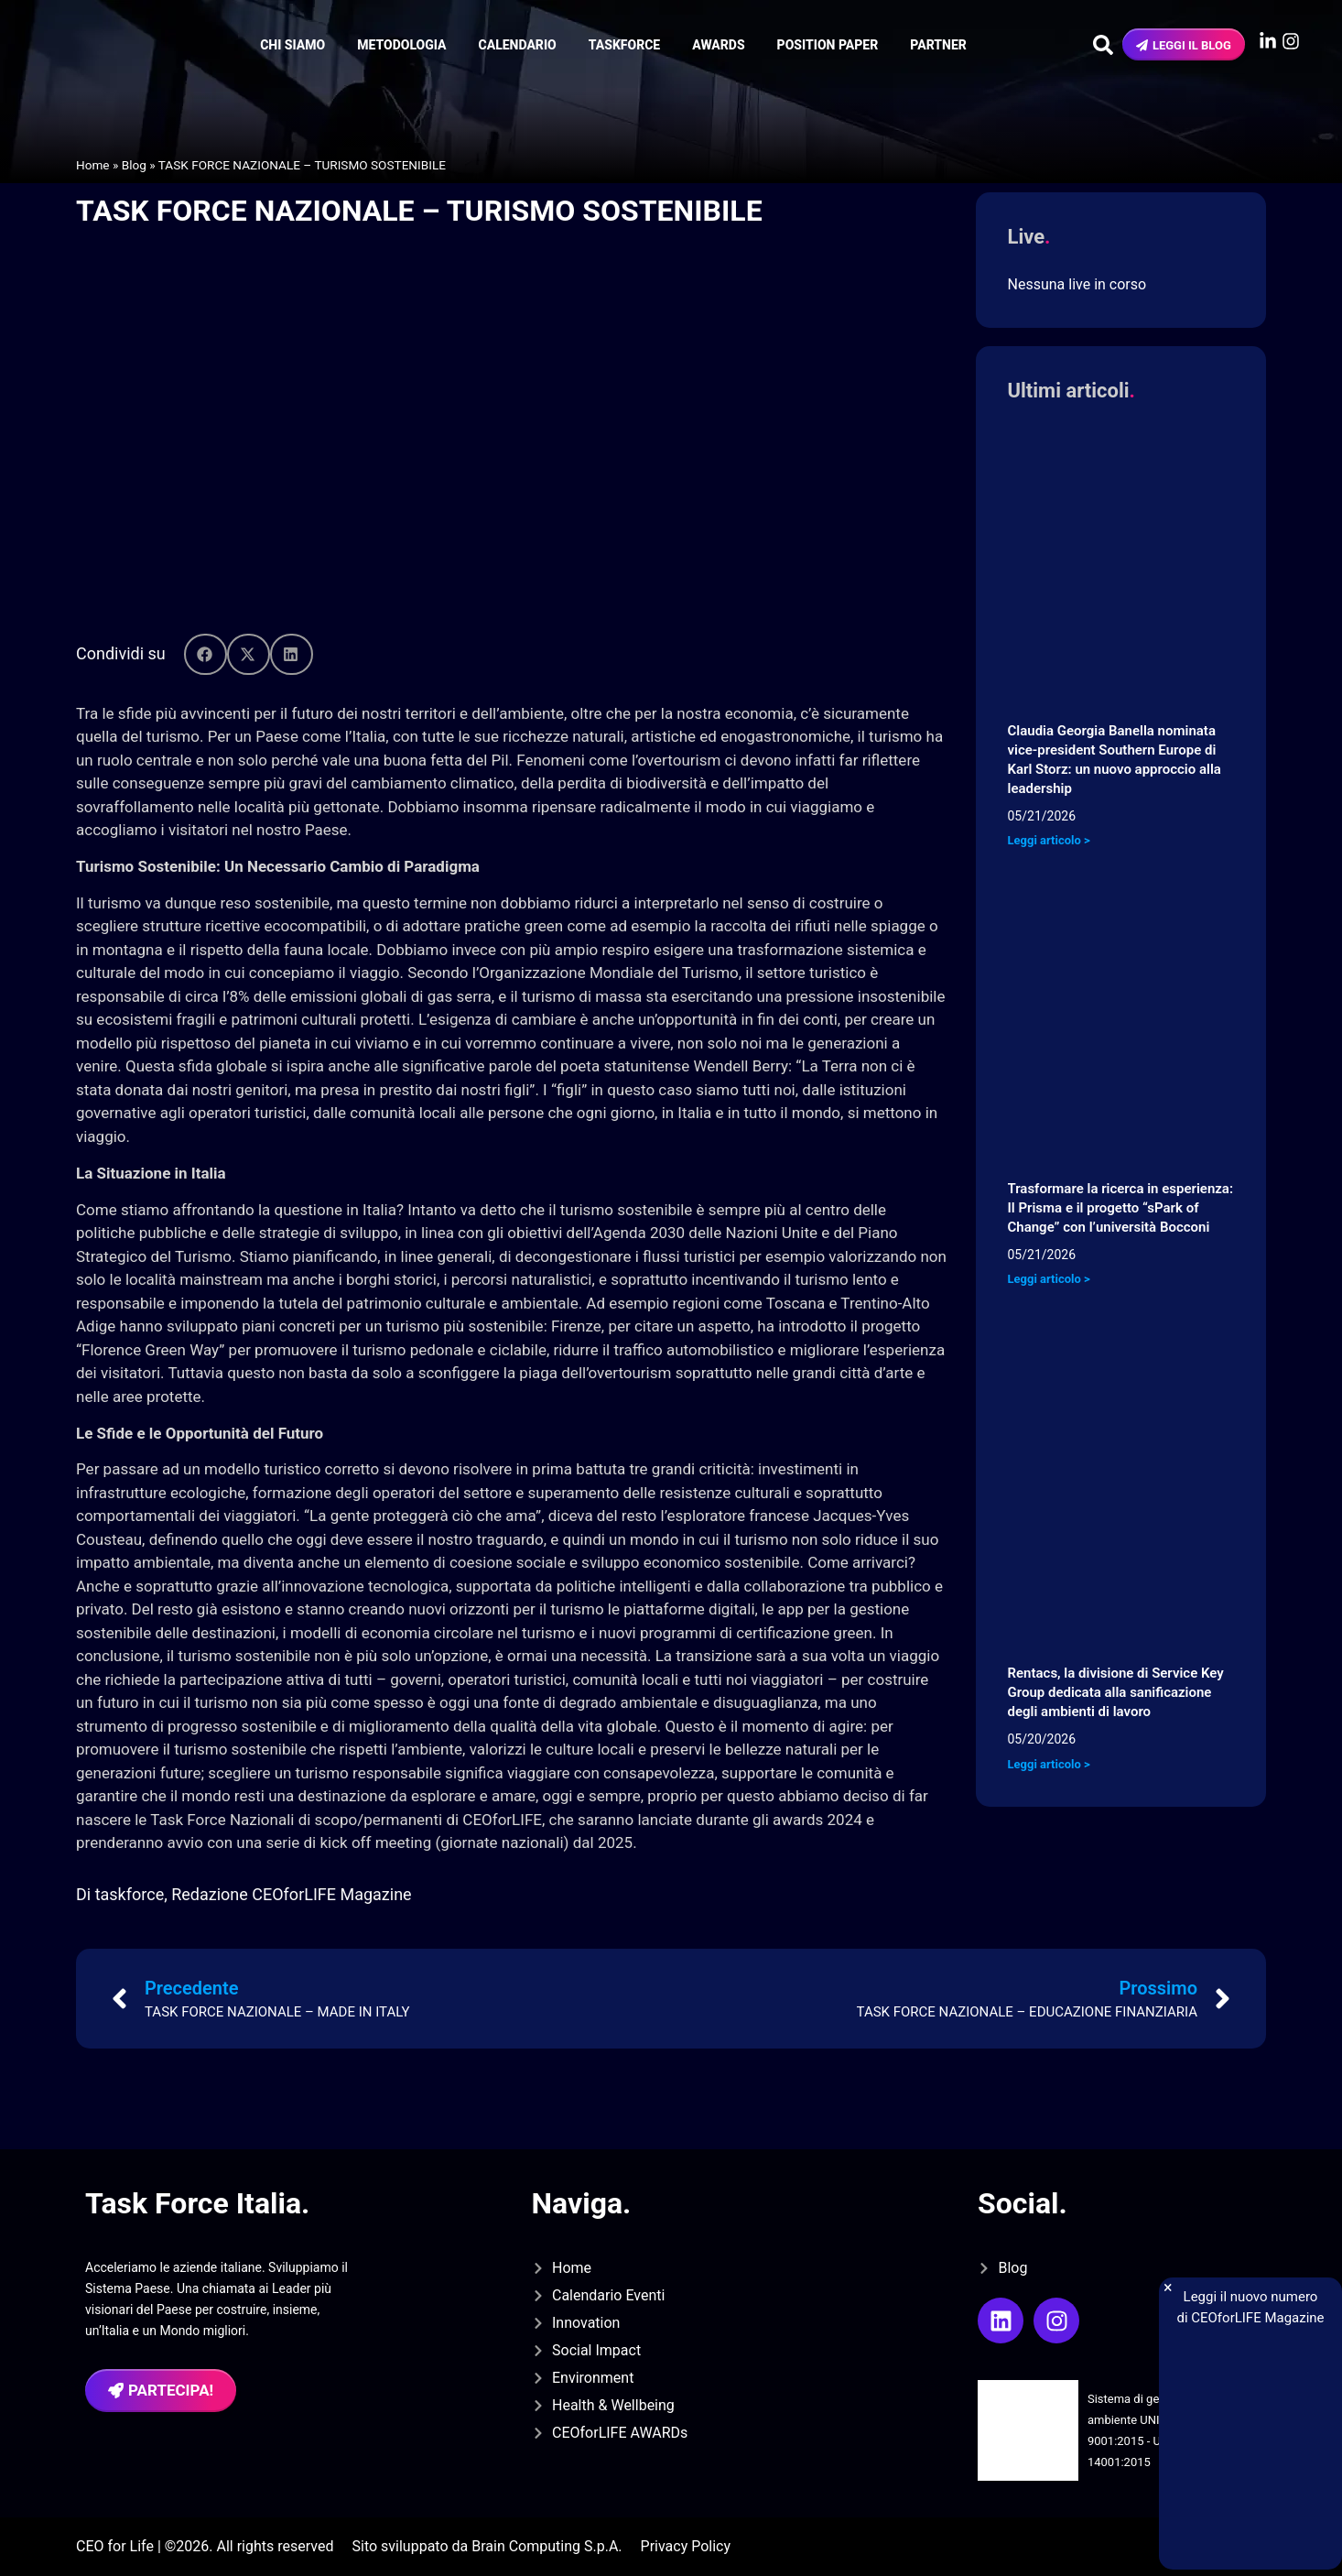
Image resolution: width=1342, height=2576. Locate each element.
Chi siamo (292, 45)
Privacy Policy (686, 2546)
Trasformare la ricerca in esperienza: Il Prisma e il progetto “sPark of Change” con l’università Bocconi (1121, 1207)
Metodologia (401, 45)
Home (93, 165)
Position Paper (828, 45)
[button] (205, 654)
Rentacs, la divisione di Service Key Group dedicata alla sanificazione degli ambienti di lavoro (1116, 1692)
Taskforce (624, 45)
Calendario (518, 45)
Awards (718, 45)
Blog (134, 165)
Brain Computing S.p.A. (546, 2546)
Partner (938, 45)
